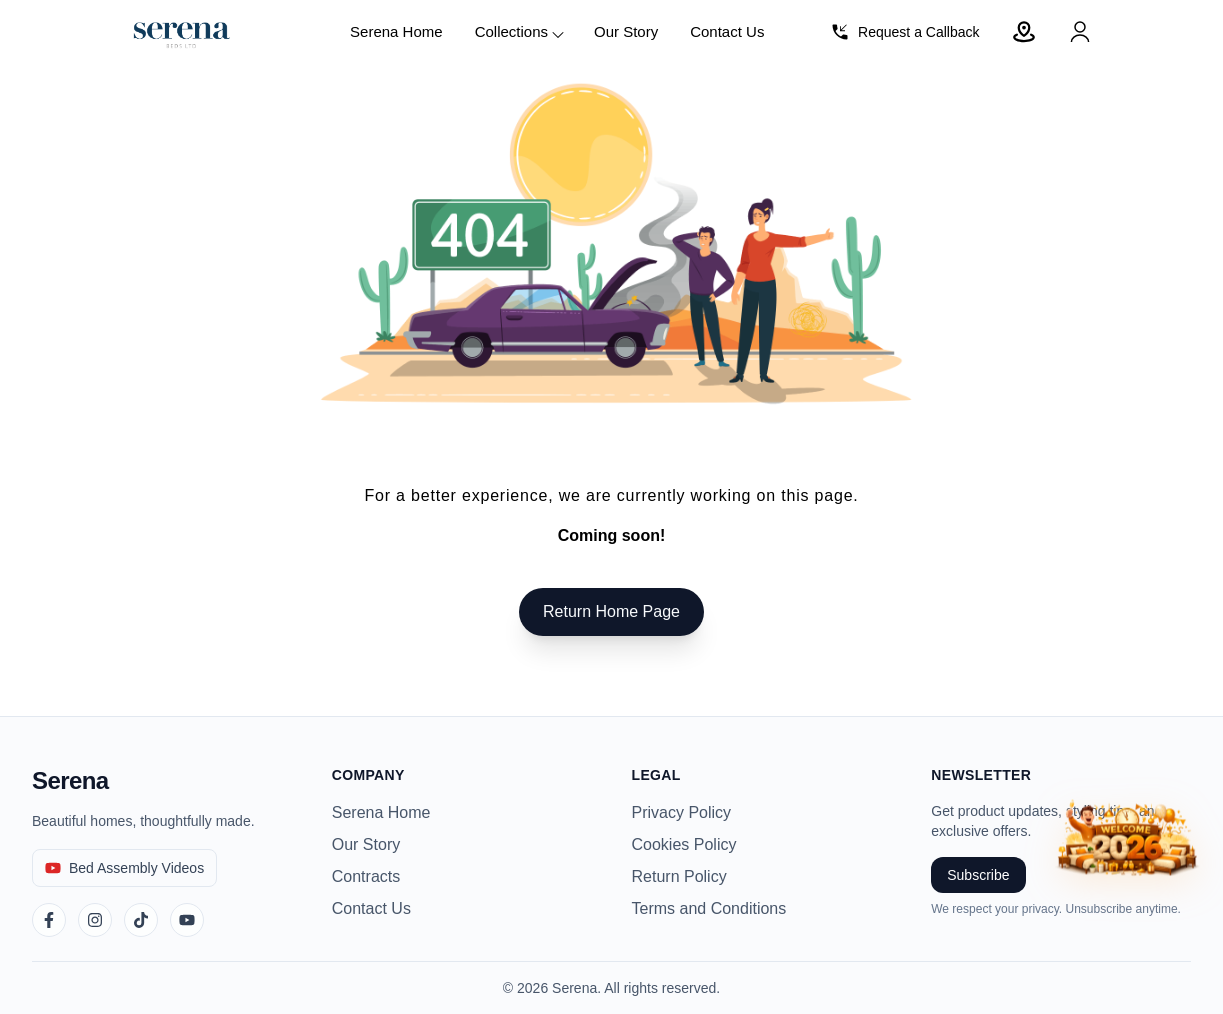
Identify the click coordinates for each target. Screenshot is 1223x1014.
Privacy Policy (682, 812)
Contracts (366, 876)
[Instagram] (95, 920)
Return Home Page (611, 611)
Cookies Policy (684, 844)
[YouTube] (187, 920)
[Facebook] (49, 920)
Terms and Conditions (709, 908)
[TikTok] (141, 920)
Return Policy (679, 876)
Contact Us (727, 31)
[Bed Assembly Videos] (124, 868)
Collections (520, 33)
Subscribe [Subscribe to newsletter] (978, 875)
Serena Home (396, 31)
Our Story (626, 31)
